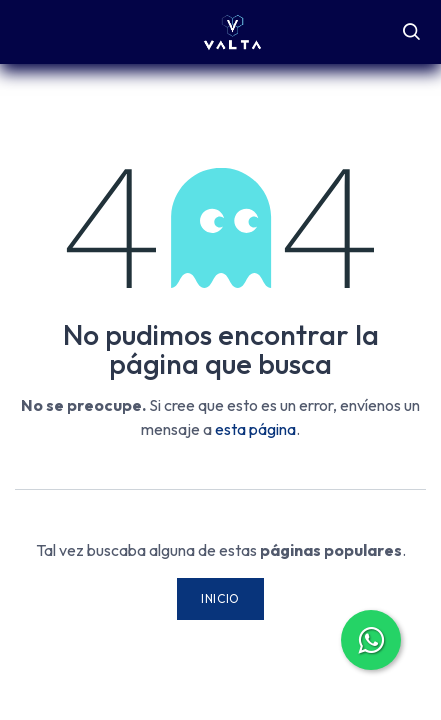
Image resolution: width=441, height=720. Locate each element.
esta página (255, 429)
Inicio (220, 598)
